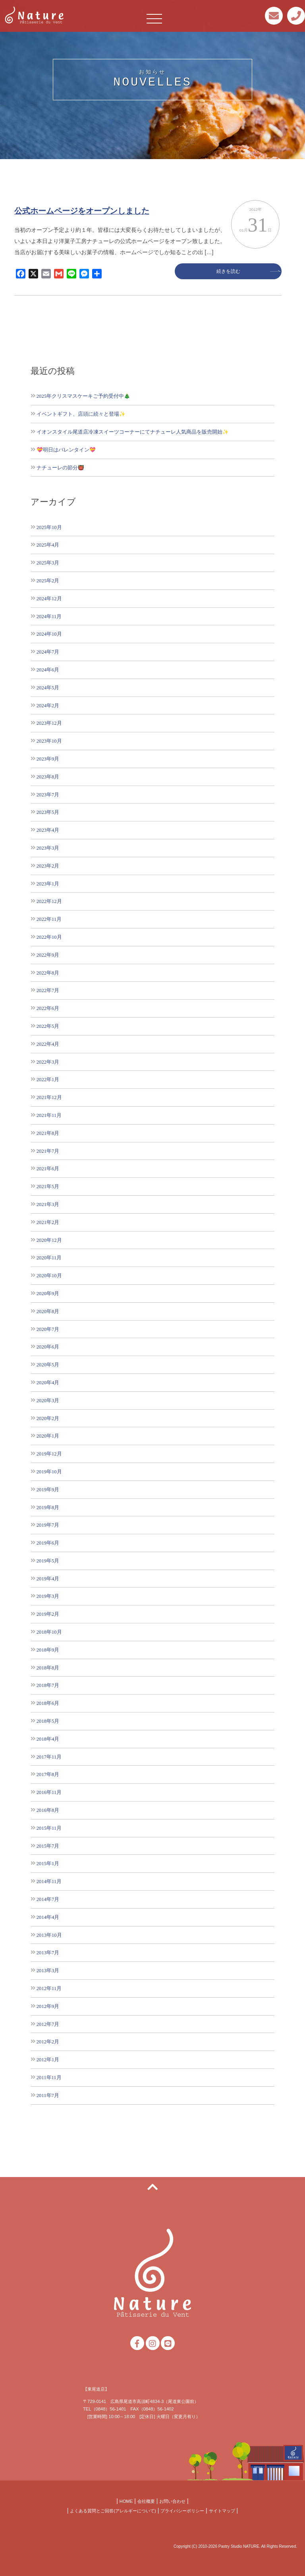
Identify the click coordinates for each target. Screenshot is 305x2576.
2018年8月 (48, 1667)
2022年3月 (48, 1061)
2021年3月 (48, 1204)
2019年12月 (49, 1453)
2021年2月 (48, 1222)
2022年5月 (48, 1026)
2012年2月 (48, 2041)
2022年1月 (48, 1079)
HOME (126, 2501)
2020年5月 (48, 1364)
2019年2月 (48, 1614)
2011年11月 (49, 2077)
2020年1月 (48, 1435)
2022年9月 (48, 954)
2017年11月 (49, 1756)
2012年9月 (48, 2006)
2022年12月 (49, 901)
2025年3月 (48, 562)
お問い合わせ (172, 2501)
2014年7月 (48, 1899)
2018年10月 (49, 1631)
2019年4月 (48, 1578)
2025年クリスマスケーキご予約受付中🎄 (83, 396)
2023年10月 (49, 740)
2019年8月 (48, 1507)
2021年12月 (49, 1097)
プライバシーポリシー (182, 2510)
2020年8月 (48, 1311)
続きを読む (228, 271)
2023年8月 (48, 776)
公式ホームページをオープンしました (81, 210)
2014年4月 (48, 1917)
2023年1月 (48, 883)
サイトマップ (222, 2510)
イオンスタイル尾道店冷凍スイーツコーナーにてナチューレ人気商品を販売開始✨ (133, 431)
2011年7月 (48, 2095)
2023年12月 (49, 723)
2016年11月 (49, 1792)
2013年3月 (48, 1970)
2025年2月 (48, 580)
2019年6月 (48, 1542)
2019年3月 (48, 1596)
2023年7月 (48, 794)
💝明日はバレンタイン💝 (66, 449)
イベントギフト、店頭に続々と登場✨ (81, 413)
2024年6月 (48, 669)
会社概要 (146, 2501)
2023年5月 (48, 812)
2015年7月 (48, 1845)
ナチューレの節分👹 (60, 467)
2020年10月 (49, 1275)
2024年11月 (49, 616)
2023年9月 (48, 758)
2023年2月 (48, 865)
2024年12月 (49, 598)
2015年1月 (48, 1863)
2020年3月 (48, 1400)
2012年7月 (48, 2024)
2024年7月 (48, 651)
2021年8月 (48, 1133)
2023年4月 (48, 830)
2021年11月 (49, 1115)
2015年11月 (49, 1828)
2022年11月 (49, 919)
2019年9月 (48, 1489)
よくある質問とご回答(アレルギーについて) (113, 2510)
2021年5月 (48, 1186)
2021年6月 (48, 1168)
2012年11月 (49, 1988)
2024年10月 (49, 633)
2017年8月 (48, 1774)
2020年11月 (49, 1257)
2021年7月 (48, 1151)
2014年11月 (49, 1881)
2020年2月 (48, 1418)
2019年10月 (49, 1471)
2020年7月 (48, 1329)
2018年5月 (48, 1721)
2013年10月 (49, 1935)
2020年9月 (48, 1293)
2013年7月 (48, 1952)
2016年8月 (48, 1810)
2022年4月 (48, 1044)
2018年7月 (48, 1685)
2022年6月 (48, 1008)
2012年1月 (48, 2059)
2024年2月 (48, 705)
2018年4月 (48, 1738)
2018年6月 (48, 1703)
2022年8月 (48, 972)
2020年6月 (48, 1346)
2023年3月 (48, 847)
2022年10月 (49, 937)
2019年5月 (48, 1560)
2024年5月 (48, 687)
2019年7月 (48, 1524)
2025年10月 (49, 527)
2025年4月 (48, 544)
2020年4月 (48, 1382)
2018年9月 (48, 1649)
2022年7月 (48, 990)
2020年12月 (49, 1240)
